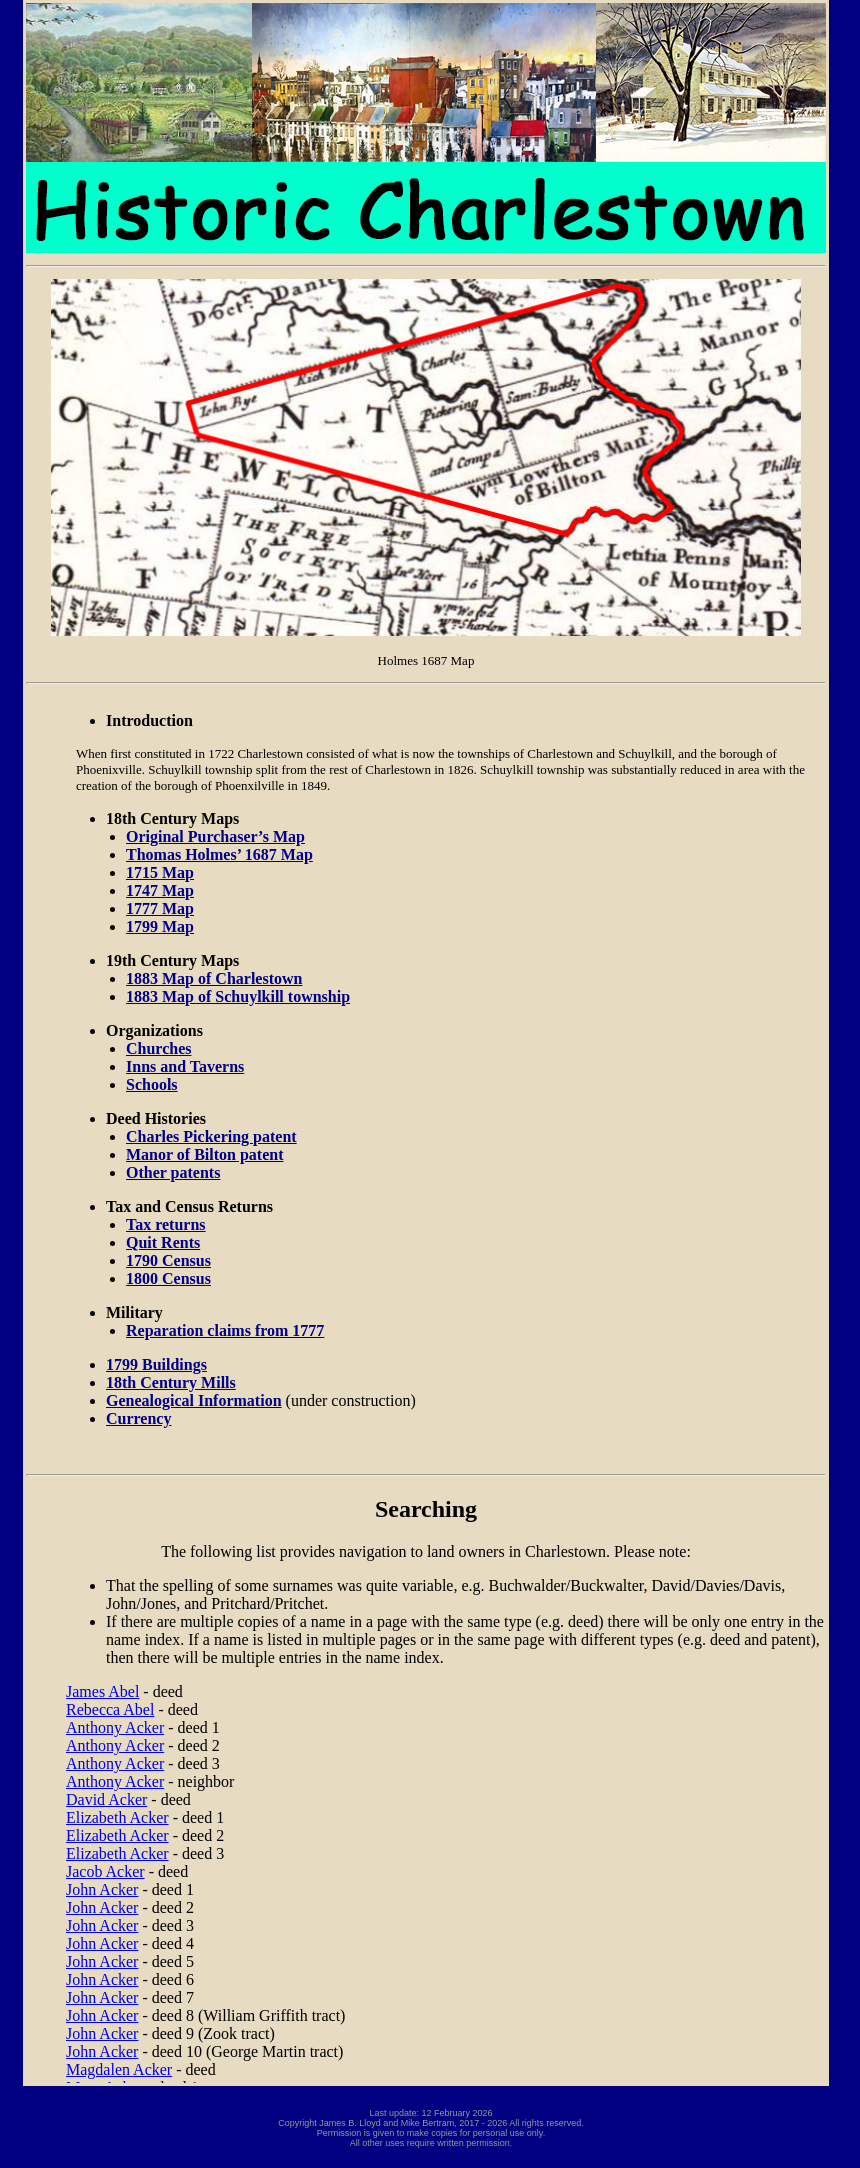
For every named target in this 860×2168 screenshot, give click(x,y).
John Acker (102, 1889)
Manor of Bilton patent (204, 1154)
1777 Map (160, 908)
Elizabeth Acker (117, 1817)
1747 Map (160, 890)
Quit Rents (163, 1242)
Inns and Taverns (185, 1066)
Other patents (173, 1172)
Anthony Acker (115, 1727)
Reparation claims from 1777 (225, 1330)
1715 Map (160, 872)
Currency (138, 1418)
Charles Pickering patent (211, 1136)
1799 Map (160, 926)
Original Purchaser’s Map (215, 836)
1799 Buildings (156, 1364)
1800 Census (168, 1278)
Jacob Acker (105, 1871)
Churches (159, 1048)
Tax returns (166, 1224)
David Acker (106, 1799)
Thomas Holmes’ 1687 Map (219, 854)
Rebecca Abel (110, 1709)
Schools (152, 1084)
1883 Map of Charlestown (214, 978)
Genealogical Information (194, 1400)
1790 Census (168, 1260)
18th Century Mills (171, 1382)
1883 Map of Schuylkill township (238, 996)
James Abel (102, 1691)
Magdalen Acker (119, 2069)
